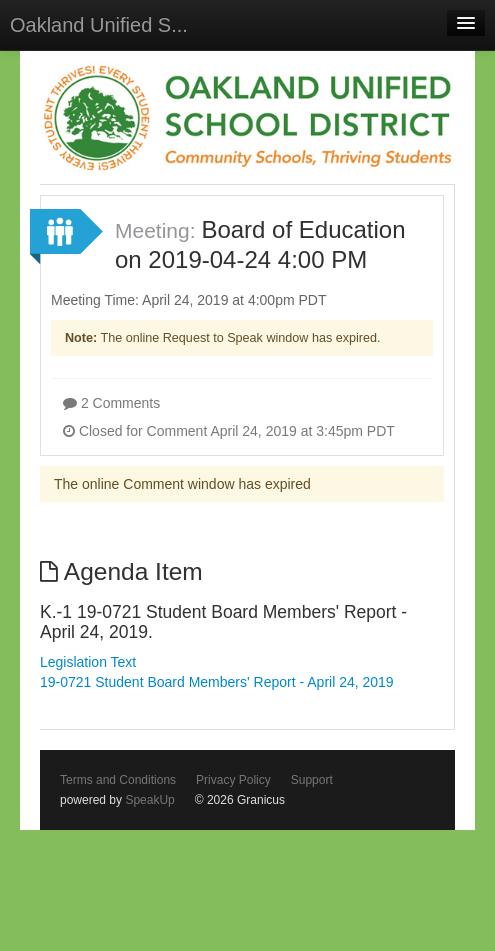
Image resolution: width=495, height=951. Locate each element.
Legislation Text (88, 662)
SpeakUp (149, 800)
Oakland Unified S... (99, 25)
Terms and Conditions (118, 780)
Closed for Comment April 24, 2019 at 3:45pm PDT (229, 431)
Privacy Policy (233, 780)
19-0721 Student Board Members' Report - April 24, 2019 (217, 682)
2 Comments (111, 403)
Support (312, 780)
